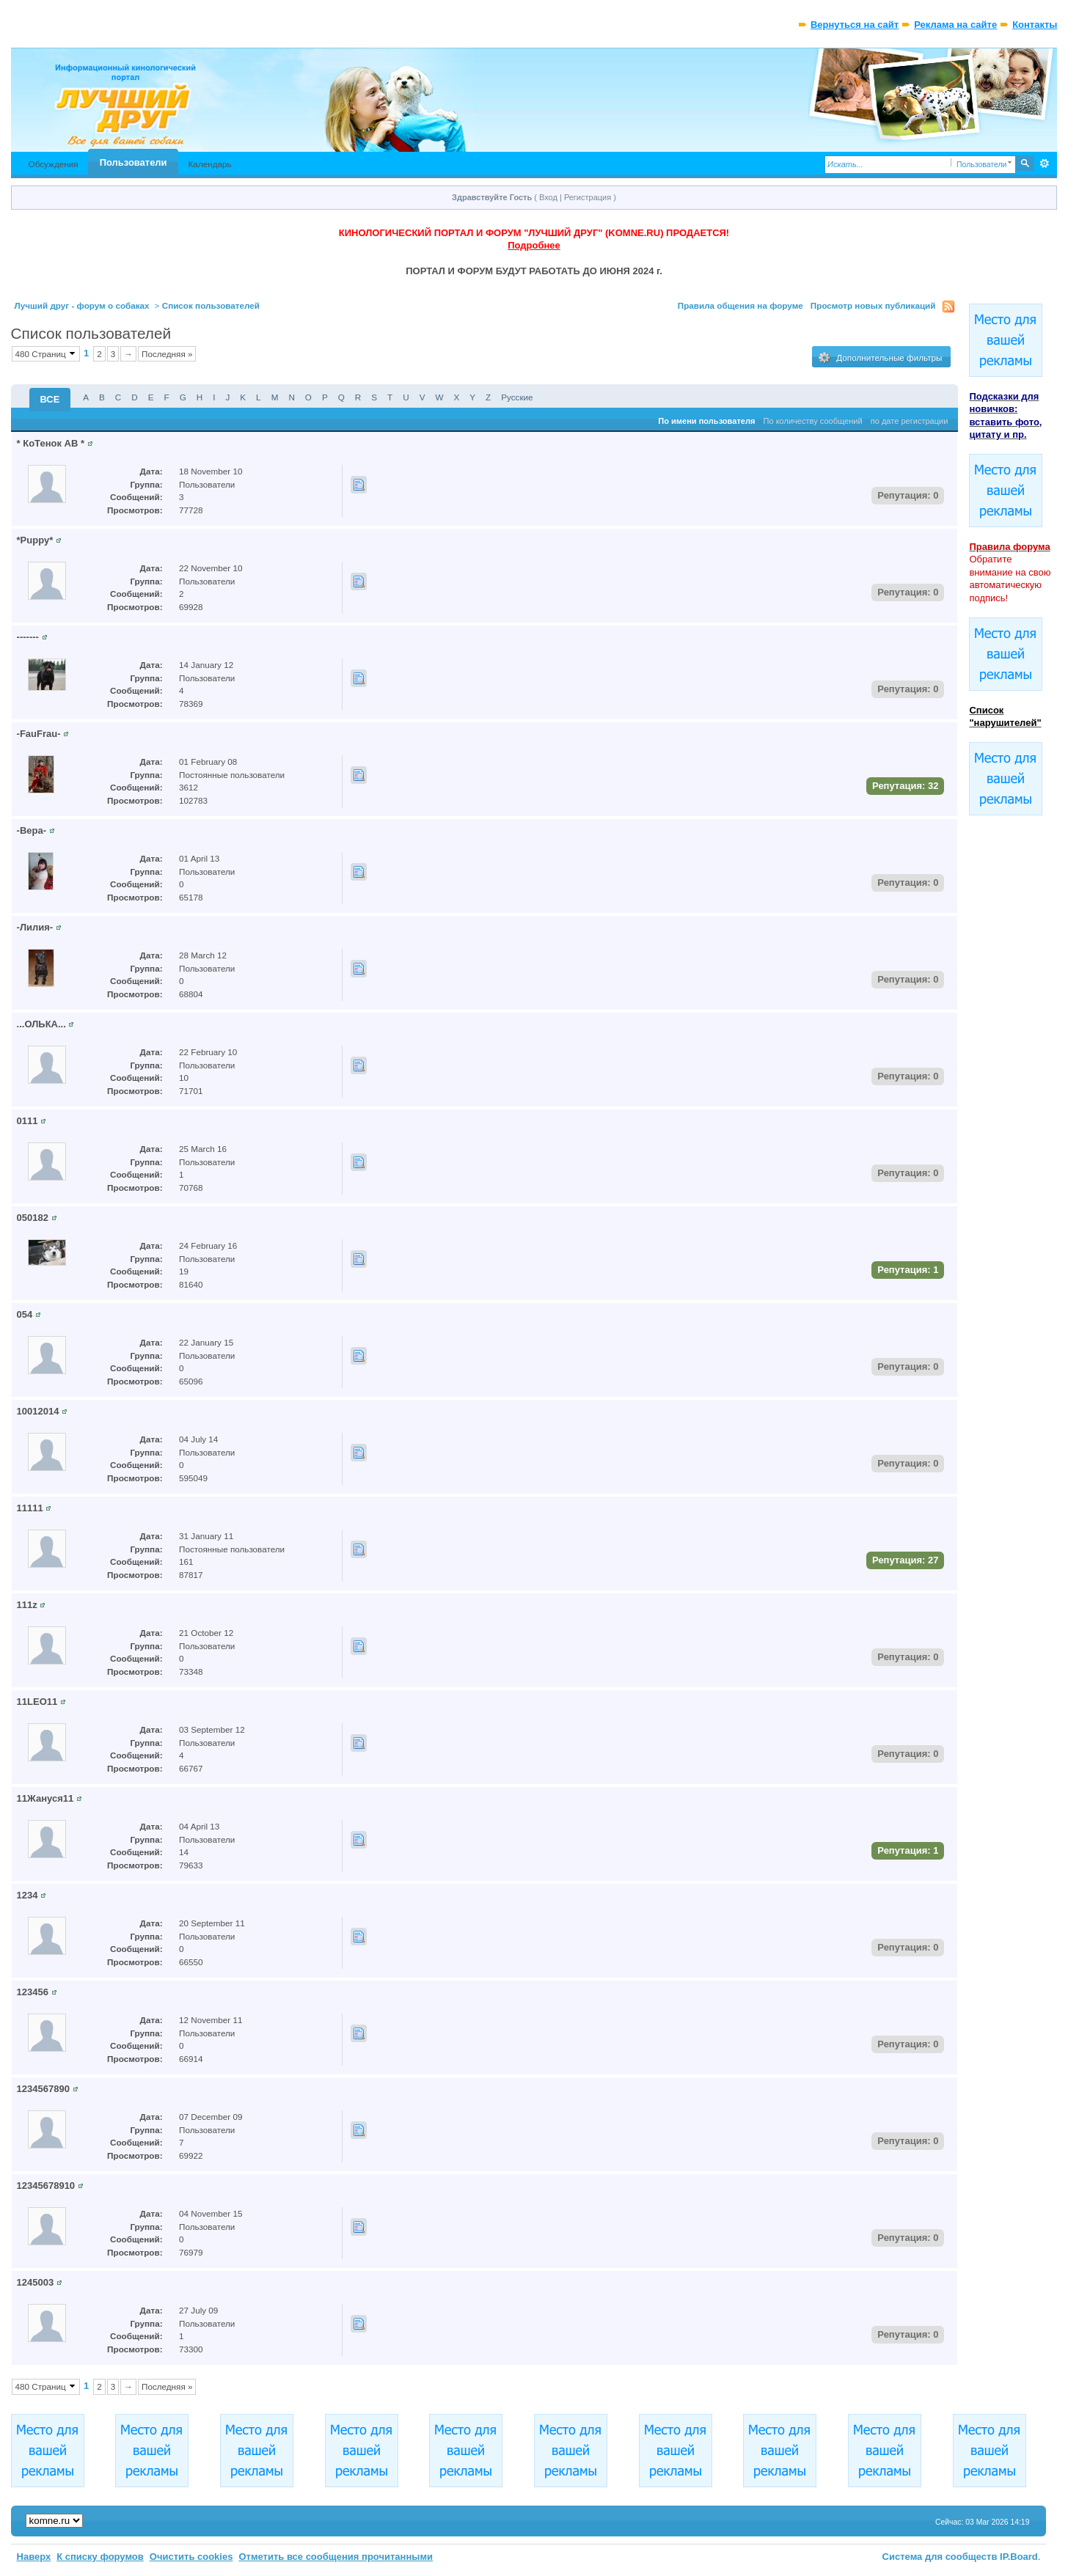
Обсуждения (53, 164)
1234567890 (43, 2088)
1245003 (35, 2282)
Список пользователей (211, 305)
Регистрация (587, 197)
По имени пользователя (706, 421)
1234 (27, 1895)
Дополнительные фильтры (880, 358)
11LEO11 (37, 1701)
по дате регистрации (909, 421)
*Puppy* (35, 540)
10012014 (38, 1411)
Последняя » (167, 354)
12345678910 (46, 2185)
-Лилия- (35, 927)
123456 (32, 1991)
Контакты (1034, 24)
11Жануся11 (45, 1798)
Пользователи (133, 162)
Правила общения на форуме (740, 305)
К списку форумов (100, 2556)
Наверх (34, 2556)
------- (28, 636)
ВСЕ (50, 399)
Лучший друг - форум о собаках (82, 305)
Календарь (210, 164)
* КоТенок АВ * (50, 443)
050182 (32, 1217)
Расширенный (1044, 163)
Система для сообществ (940, 2556)
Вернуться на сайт (855, 24)
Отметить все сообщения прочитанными (335, 2556)
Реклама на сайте (955, 24)
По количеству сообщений (812, 421)
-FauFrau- (39, 733)
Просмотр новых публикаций (873, 305)
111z (27, 1604)
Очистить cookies (191, 2556)
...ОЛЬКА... (41, 1024)
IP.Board (1019, 2556)
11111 (30, 1507)
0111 (27, 1120)
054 (25, 1314)
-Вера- (31, 830)
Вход (548, 197)
